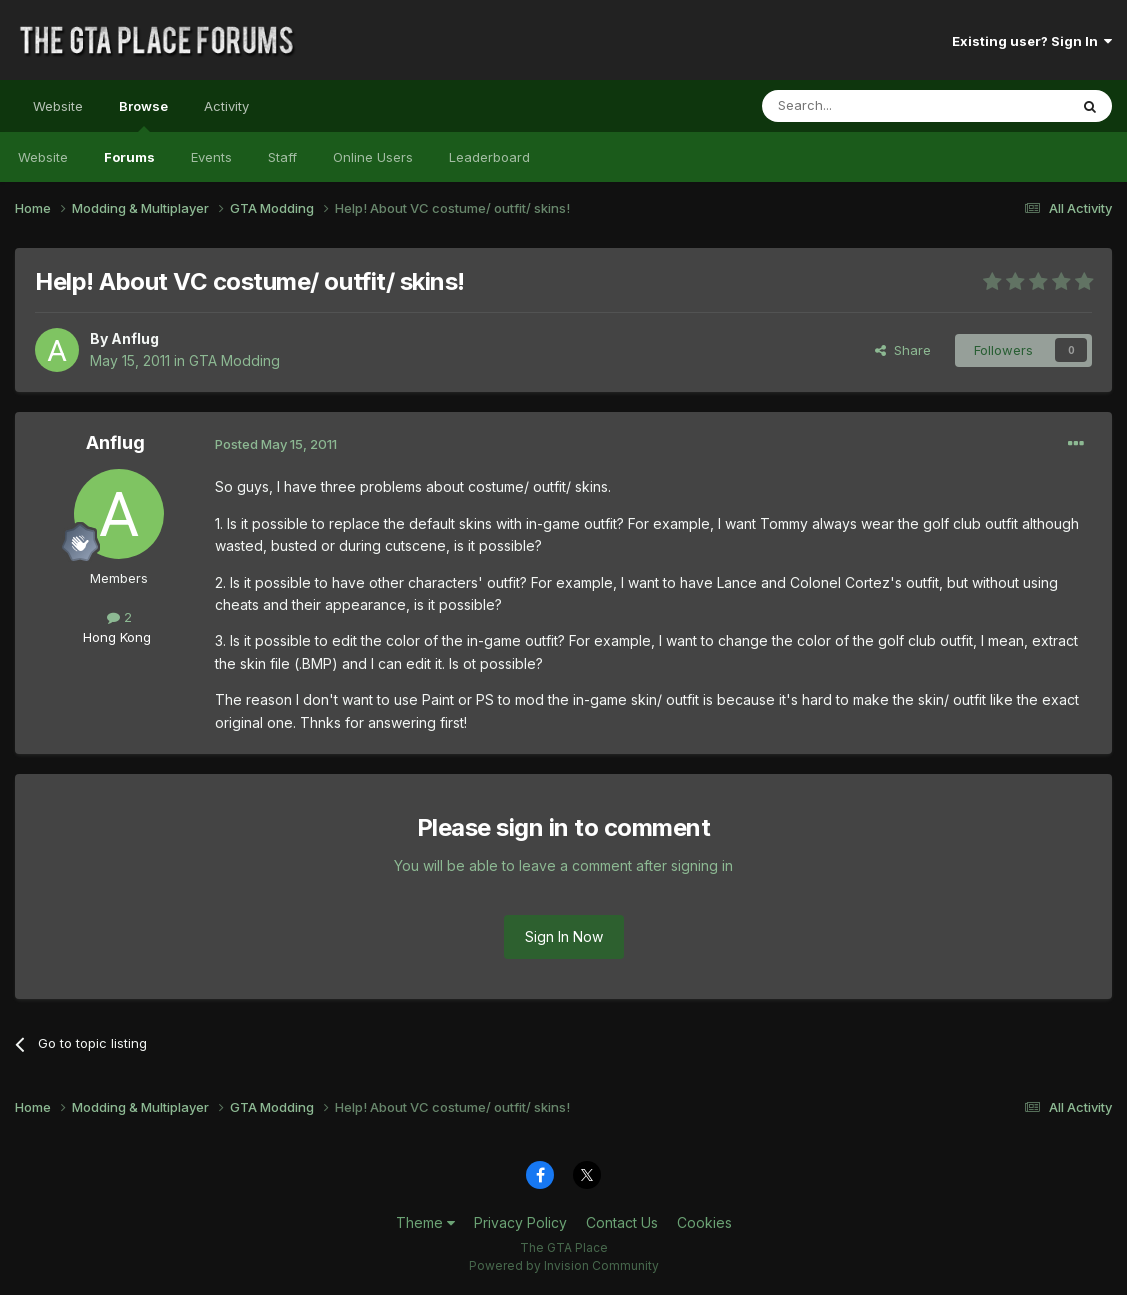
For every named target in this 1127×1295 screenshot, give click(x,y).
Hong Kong (117, 637)
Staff (282, 157)
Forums (129, 157)
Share (903, 350)
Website (58, 106)
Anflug (135, 338)
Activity (226, 106)
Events (211, 157)
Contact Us (622, 1222)
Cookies (704, 1222)
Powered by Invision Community (564, 1265)
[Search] (864, 106)
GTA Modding (234, 360)
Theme (425, 1222)
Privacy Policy (520, 1222)
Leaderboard (489, 157)
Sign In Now (564, 936)
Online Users (373, 157)
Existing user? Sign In (1032, 41)
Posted (276, 444)
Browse (143, 115)
